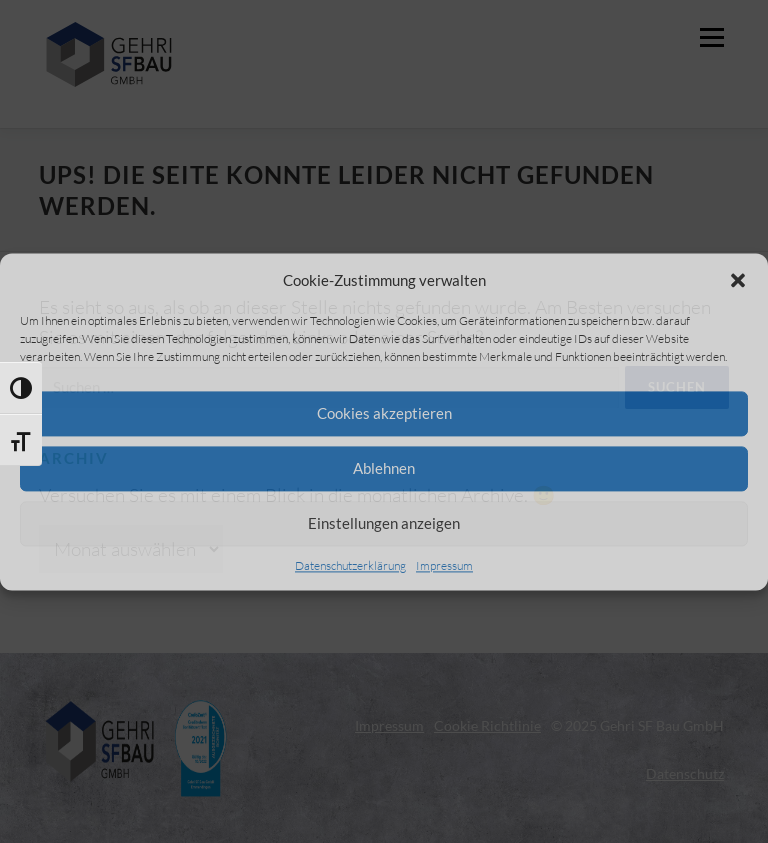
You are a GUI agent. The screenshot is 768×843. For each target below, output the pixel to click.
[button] (738, 280)
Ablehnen (384, 468)
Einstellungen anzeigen (384, 523)
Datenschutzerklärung (350, 565)
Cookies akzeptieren (384, 413)
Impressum (444, 565)
